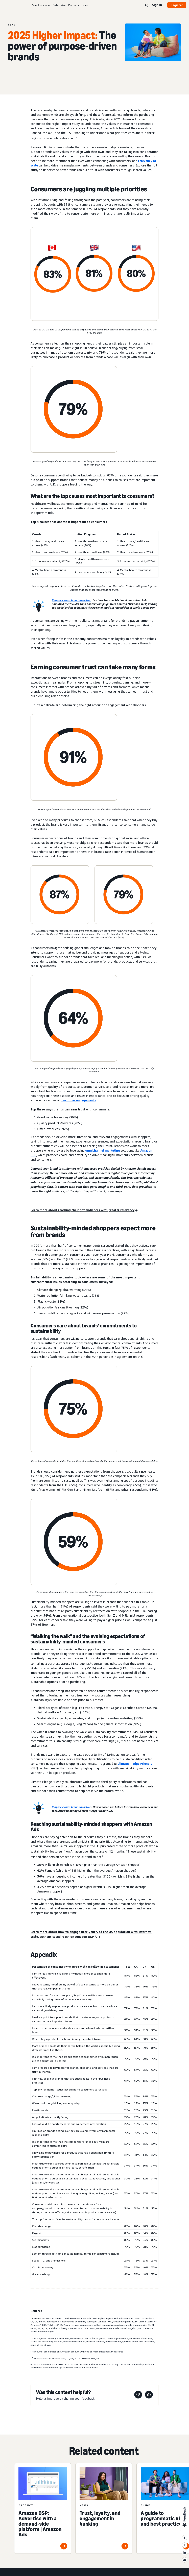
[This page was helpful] (149, 2395)
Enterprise (59, 5)
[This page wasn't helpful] (138, 2395)
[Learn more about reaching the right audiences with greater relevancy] (84, 1210)
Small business (41, 5)
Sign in (157, 5)
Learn (85, 5)
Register (177, 5)
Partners (73, 5)
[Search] (146, 5)
